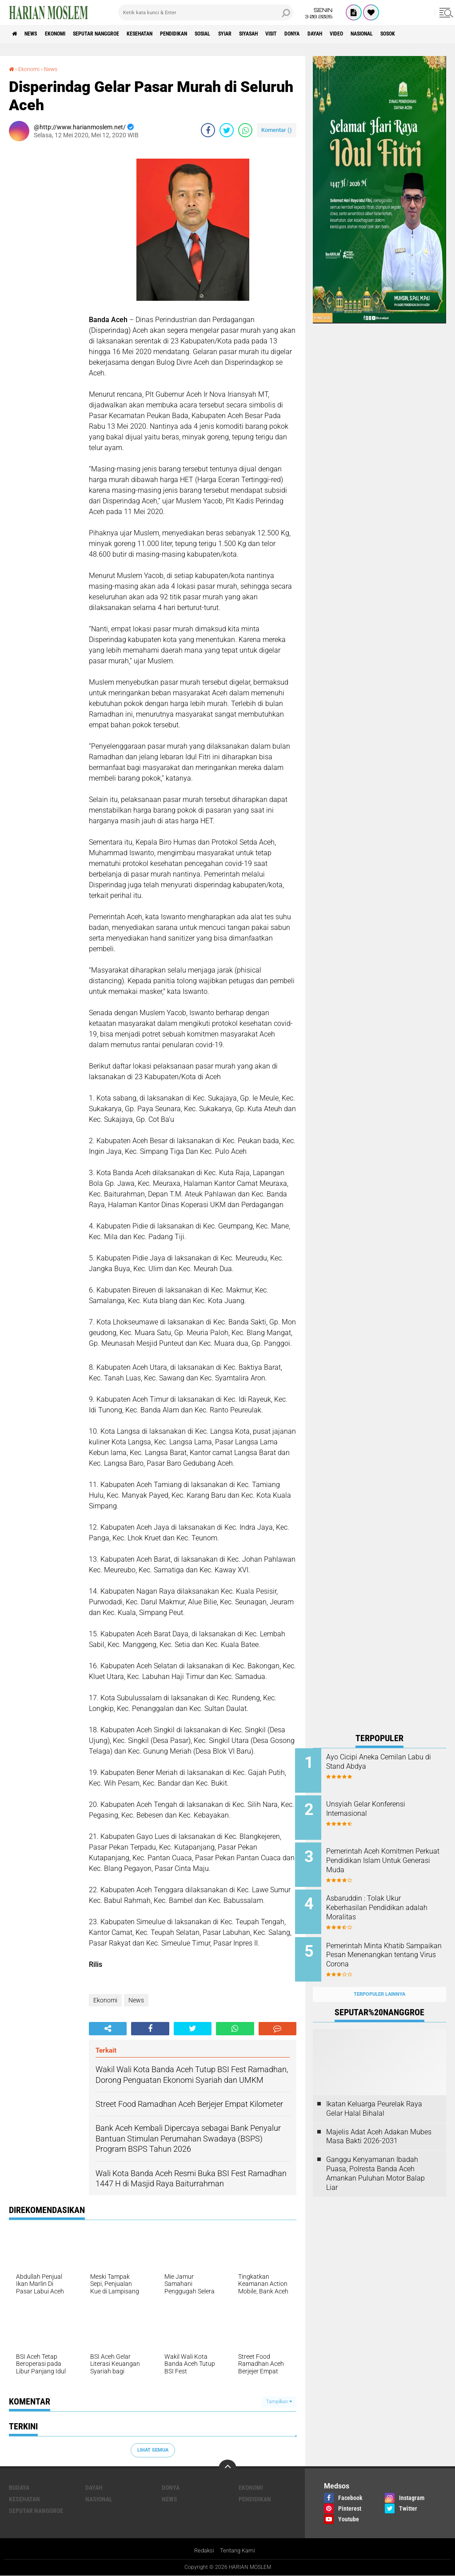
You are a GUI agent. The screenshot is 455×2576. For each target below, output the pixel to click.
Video (415, 33)
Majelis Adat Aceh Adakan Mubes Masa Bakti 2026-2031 (378, 2122)
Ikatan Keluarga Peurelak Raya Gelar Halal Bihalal (374, 2094)
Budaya (19, 2487)
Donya (360, 33)
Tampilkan (279, 2402)
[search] (205, 12)
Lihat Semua (152, 2449)
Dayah (388, 33)
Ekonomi (67, 33)
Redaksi (203, 2551)
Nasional (98, 2498)
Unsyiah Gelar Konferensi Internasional (383, 1806)
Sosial (247, 33)
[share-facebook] (208, 130)
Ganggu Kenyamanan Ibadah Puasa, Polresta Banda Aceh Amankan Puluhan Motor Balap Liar (375, 2159)
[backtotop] (227, 2468)
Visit (334, 33)
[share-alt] (108, 2028)
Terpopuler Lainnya (379, 1980)
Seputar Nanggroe (117, 33)
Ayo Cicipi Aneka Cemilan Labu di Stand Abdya (384, 1762)
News (37, 33)
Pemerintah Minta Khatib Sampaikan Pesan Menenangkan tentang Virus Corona (388, 1950)
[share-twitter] (227, 130)
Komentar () (276, 129)
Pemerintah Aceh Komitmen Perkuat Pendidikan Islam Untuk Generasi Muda (387, 1856)
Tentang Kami (239, 2551)
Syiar (275, 33)
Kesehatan (169, 33)
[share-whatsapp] (245, 130)
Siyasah (305, 33)
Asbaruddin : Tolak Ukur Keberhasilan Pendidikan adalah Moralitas (383, 1900)
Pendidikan (212, 33)
